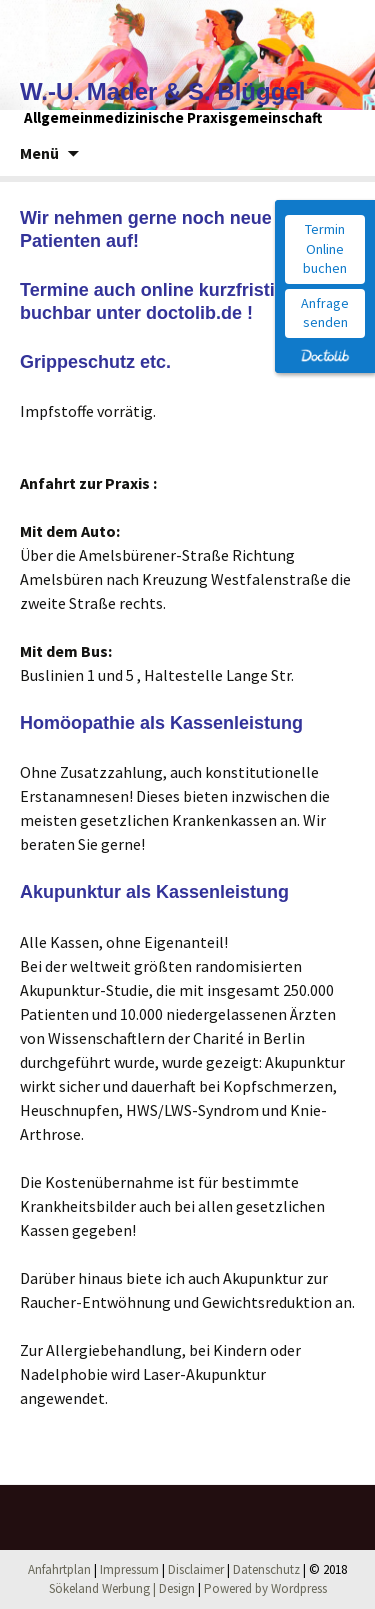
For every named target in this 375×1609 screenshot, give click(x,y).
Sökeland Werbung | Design (122, 1588)
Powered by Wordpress (265, 1588)
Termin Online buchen (325, 248)
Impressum (129, 1569)
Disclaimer (196, 1569)
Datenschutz (266, 1569)
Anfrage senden (325, 313)
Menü (39, 153)
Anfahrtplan (59, 1569)
